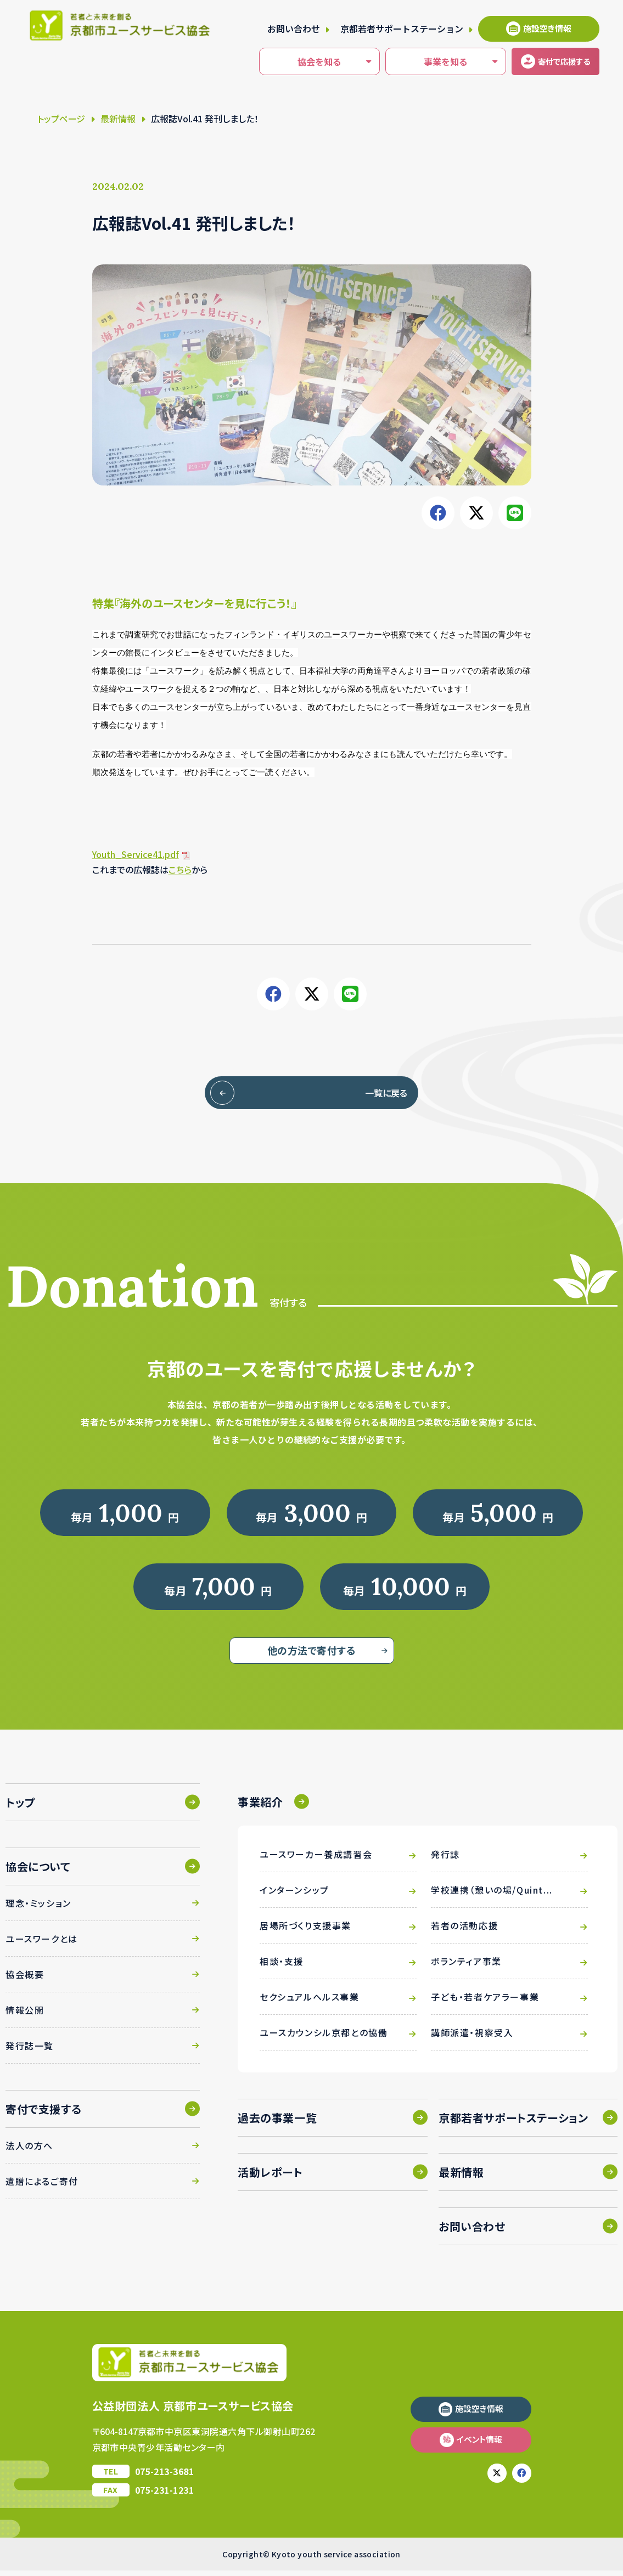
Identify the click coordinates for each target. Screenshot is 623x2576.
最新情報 (118, 118)
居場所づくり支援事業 (305, 1930)
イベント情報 (479, 2445)
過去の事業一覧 (277, 2123)
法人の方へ (29, 2150)
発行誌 (445, 1859)
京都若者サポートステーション (401, 28)
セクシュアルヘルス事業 (310, 2002)
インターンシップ (294, 1895)
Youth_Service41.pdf (135, 854)
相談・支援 (282, 1966)
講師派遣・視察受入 (472, 2037)
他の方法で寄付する (311, 1655)
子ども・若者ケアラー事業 (485, 2002)
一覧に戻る (362, 1092)
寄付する (548, 61)
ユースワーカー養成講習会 (316, 1859)
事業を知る (415, 62)
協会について (37, 1872)
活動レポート (270, 2177)
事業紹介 (260, 1807)
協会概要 (24, 1979)
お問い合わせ (293, 28)
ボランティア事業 (466, 1966)
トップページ (61, 118)
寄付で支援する (43, 2114)
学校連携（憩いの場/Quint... (492, 1895)
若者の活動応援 (464, 1930)
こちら (180, 869)
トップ (20, 1808)
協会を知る (289, 62)
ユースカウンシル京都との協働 (324, 2037)
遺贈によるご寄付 (41, 2186)
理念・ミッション (38, 1908)
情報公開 (24, 2015)
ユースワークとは (41, 1944)
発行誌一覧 (29, 2051)
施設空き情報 (547, 28)
